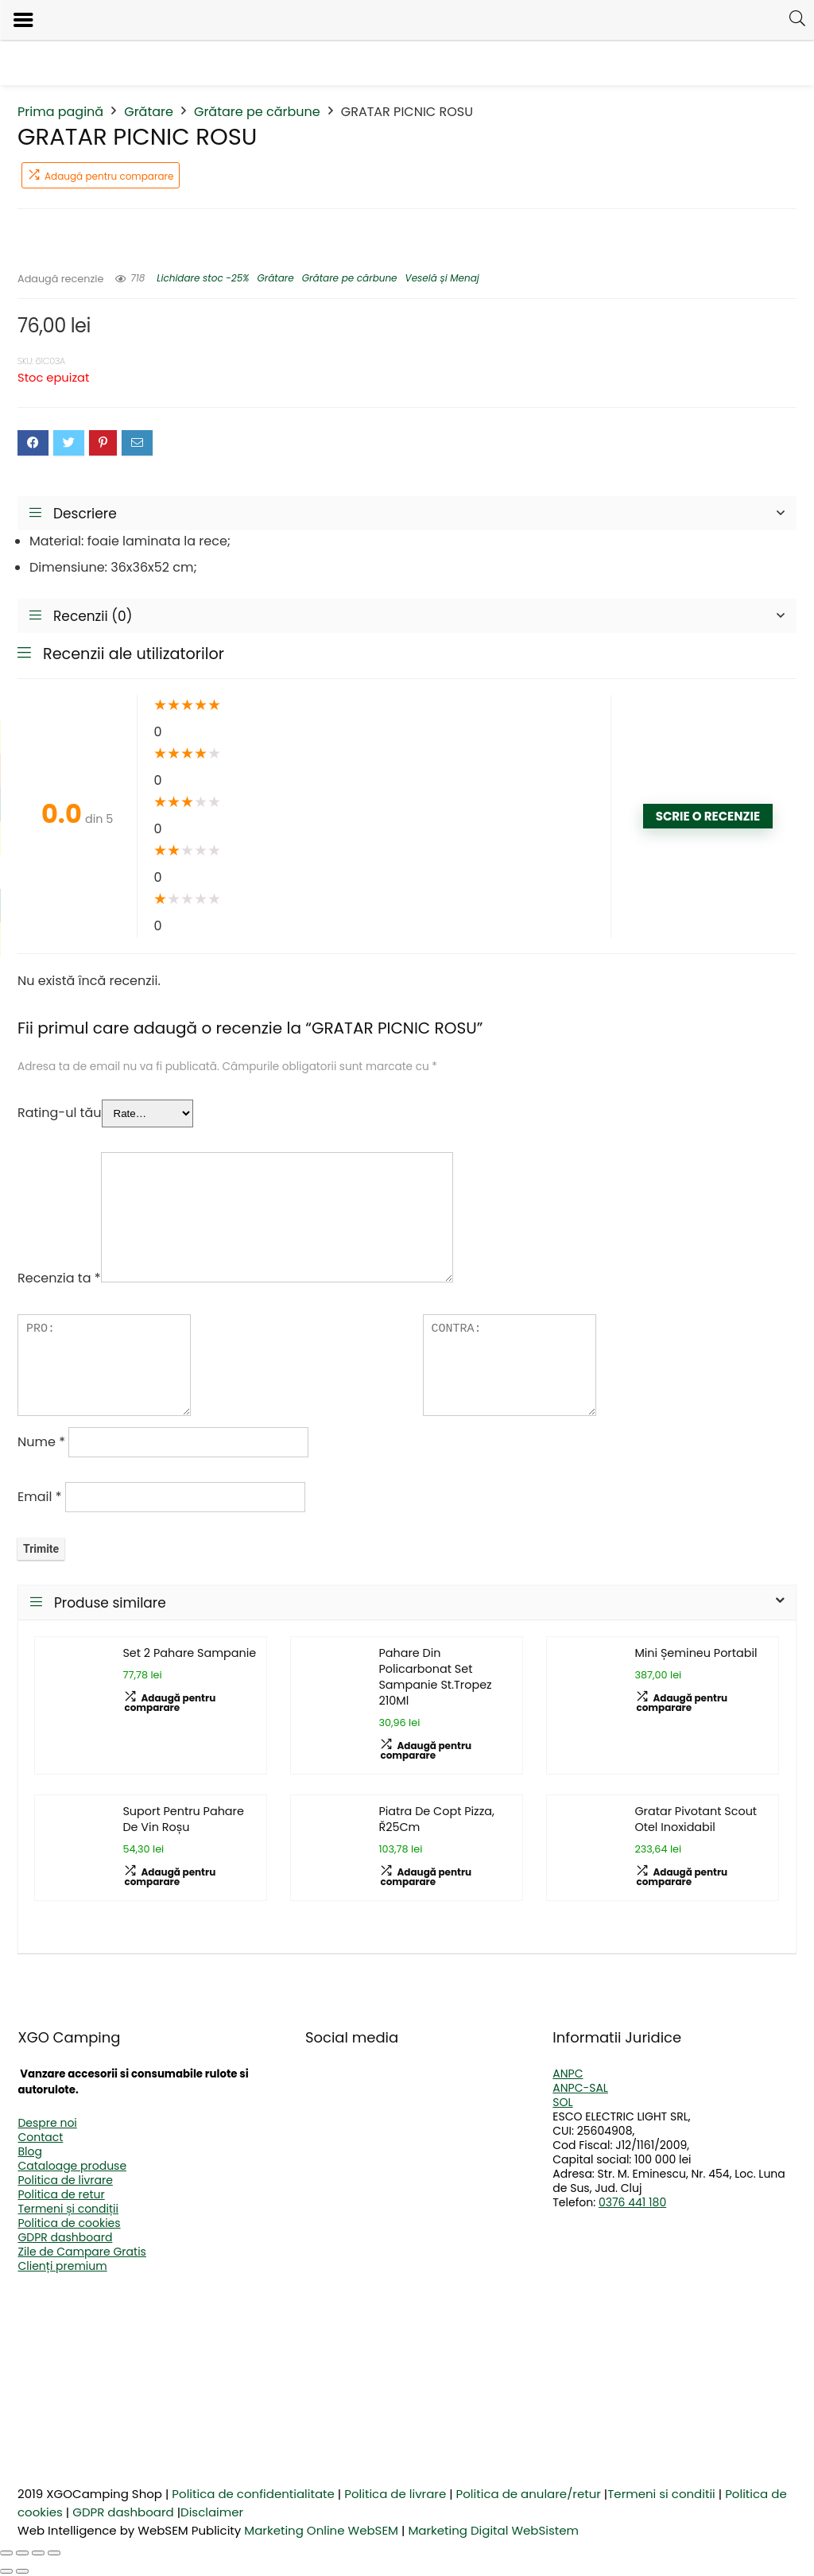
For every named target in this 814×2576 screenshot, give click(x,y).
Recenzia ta (59, 1278)
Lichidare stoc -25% (203, 278)
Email (39, 1497)
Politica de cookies (68, 2223)
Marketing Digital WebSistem (493, 2530)
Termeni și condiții (67, 2209)
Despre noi (46, 2123)
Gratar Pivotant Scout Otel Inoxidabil (695, 1819)
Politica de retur (60, 2194)
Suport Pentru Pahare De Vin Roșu (182, 1819)
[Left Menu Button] (23, 20)
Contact (40, 2137)
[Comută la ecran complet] (22, 2553)
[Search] (797, 18)
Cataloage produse (71, 2166)
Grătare (148, 112)
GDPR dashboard (64, 2237)
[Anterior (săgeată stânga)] (6, 2571)
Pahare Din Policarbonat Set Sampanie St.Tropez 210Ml (434, 1677)
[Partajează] (38, 2553)
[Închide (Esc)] (54, 2553)
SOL (562, 2102)
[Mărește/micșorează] (6, 2553)
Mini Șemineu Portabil (695, 1653)
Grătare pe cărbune (257, 112)
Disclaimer (211, 2512)
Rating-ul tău (59, 1113)
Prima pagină (60, 112)
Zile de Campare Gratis (81, 2252)
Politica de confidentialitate (253, 2493)
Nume (41, 1442)
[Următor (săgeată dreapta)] (22, 2571)
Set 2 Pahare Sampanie (189, 1653)
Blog (29, 2151)
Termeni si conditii (661, 2493)
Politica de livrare (64, 2180)
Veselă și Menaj (442, 278)
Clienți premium (62, 2266)
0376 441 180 (632, 2202)
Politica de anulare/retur (528, 2493)
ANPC (567, 2073)
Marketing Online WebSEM (321, 2530)
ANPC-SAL (580, 2088)
